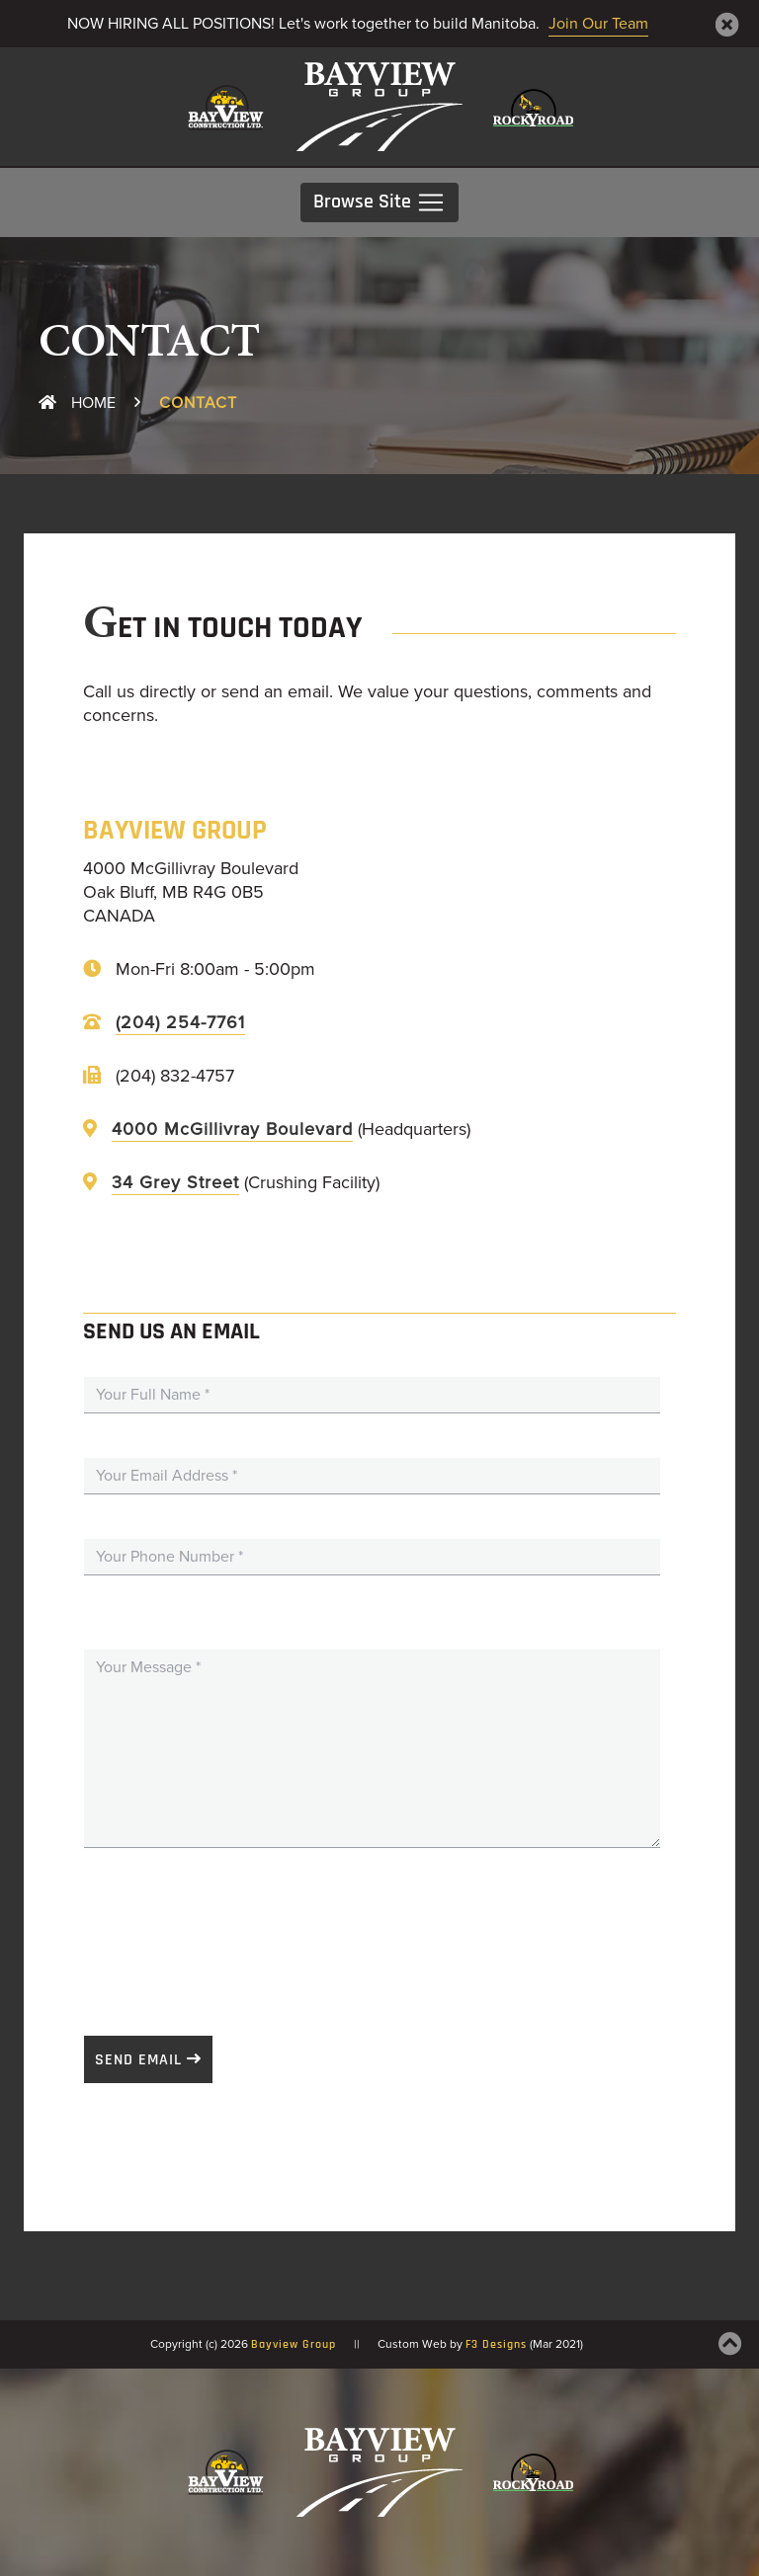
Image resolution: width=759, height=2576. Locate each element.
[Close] (727, 24)
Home (77, 403)
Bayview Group (293, 2345)
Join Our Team (598, 24)
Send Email (138, 2060)
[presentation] (234, 1931)
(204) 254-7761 (180, 1022)
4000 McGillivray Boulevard (232, 1129)
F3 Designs (496, 2345)
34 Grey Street (175, 1182)
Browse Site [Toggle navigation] (379, 202)
